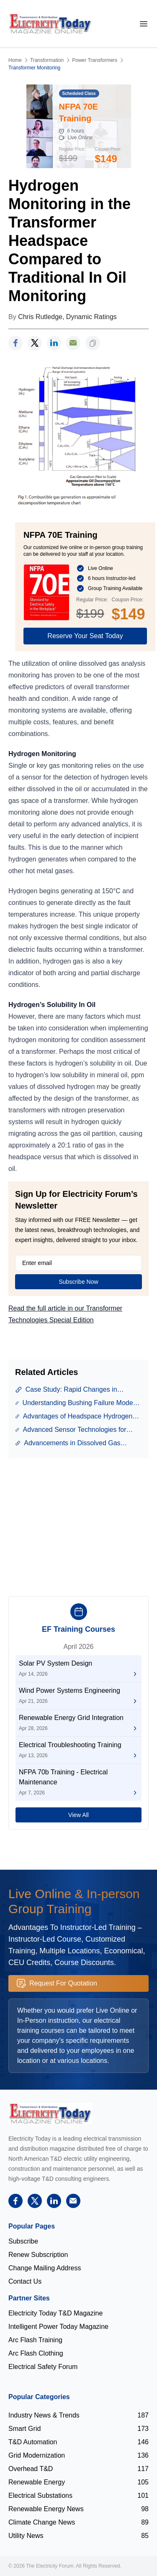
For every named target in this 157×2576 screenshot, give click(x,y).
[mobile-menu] (144, 24)
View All (78, 1815)
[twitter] (35, 343)
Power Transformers (94, 60)
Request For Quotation (57, 1983)
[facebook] (15, 343)
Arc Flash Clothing (35, 2353)
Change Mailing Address (44, 2268)
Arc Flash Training (35, 2339)
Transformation (47, 60)
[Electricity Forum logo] (50, 2113)
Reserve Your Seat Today (85, 635)
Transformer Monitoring (34, 68)
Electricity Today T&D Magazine (55, 2313)
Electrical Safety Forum (42, 2366)
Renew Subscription (38, 2254)
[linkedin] (54, 343)
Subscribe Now (78, 1281)
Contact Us (24, 2281)
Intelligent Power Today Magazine (58, 2326)
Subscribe (23, 2241)
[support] (73, 343)
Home (15, 60)
